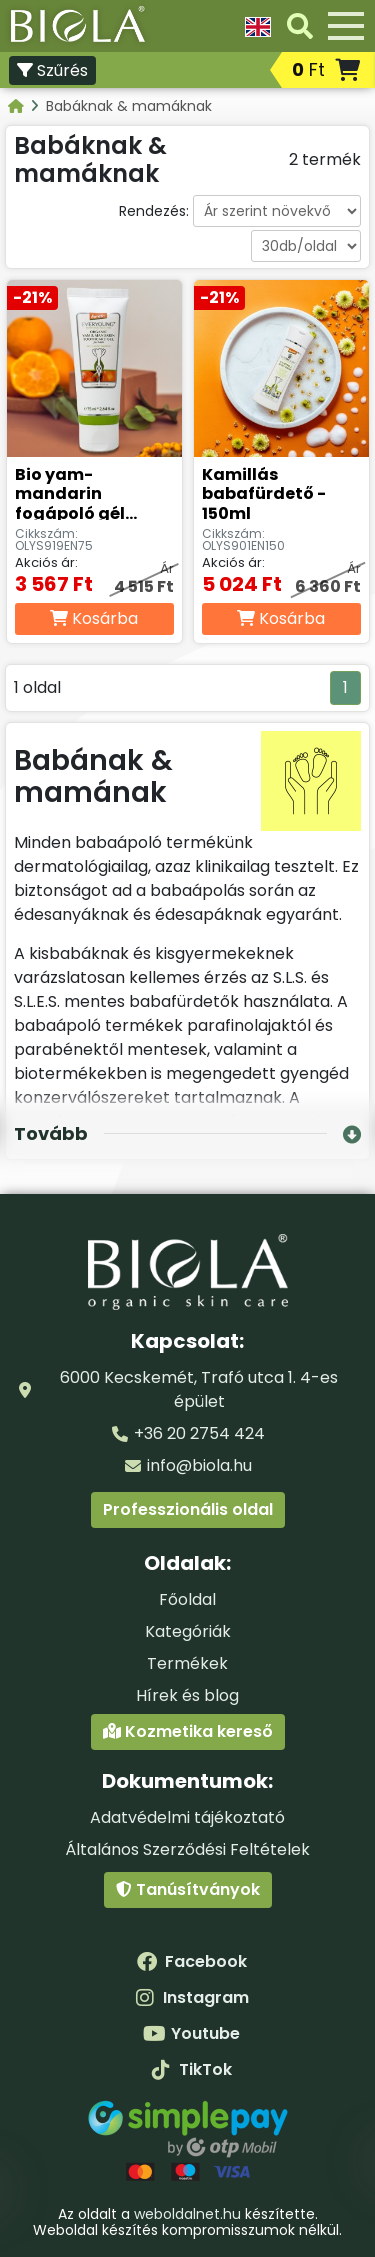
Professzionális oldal (188, 1509)
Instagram (192, 1997)
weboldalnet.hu (187, 2214)
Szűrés (52, 70)
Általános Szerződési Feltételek (187, 1849)
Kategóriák (188, 1631)
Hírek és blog (187, 1695)
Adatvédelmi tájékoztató (187, 1817)
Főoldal (187, 1599)
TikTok (191, 2069)
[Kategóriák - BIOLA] (17, 106)
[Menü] (346, 26)
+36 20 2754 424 (199, 1433)
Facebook (192, 1961)
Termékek (187, 1663)
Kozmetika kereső (188, 1731)
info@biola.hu (199, 1465)
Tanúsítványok (188, 1889)
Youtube (191, 2033)
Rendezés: (154, 211)
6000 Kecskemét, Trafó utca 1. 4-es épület (199, 1389)
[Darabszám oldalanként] (306, 246)
